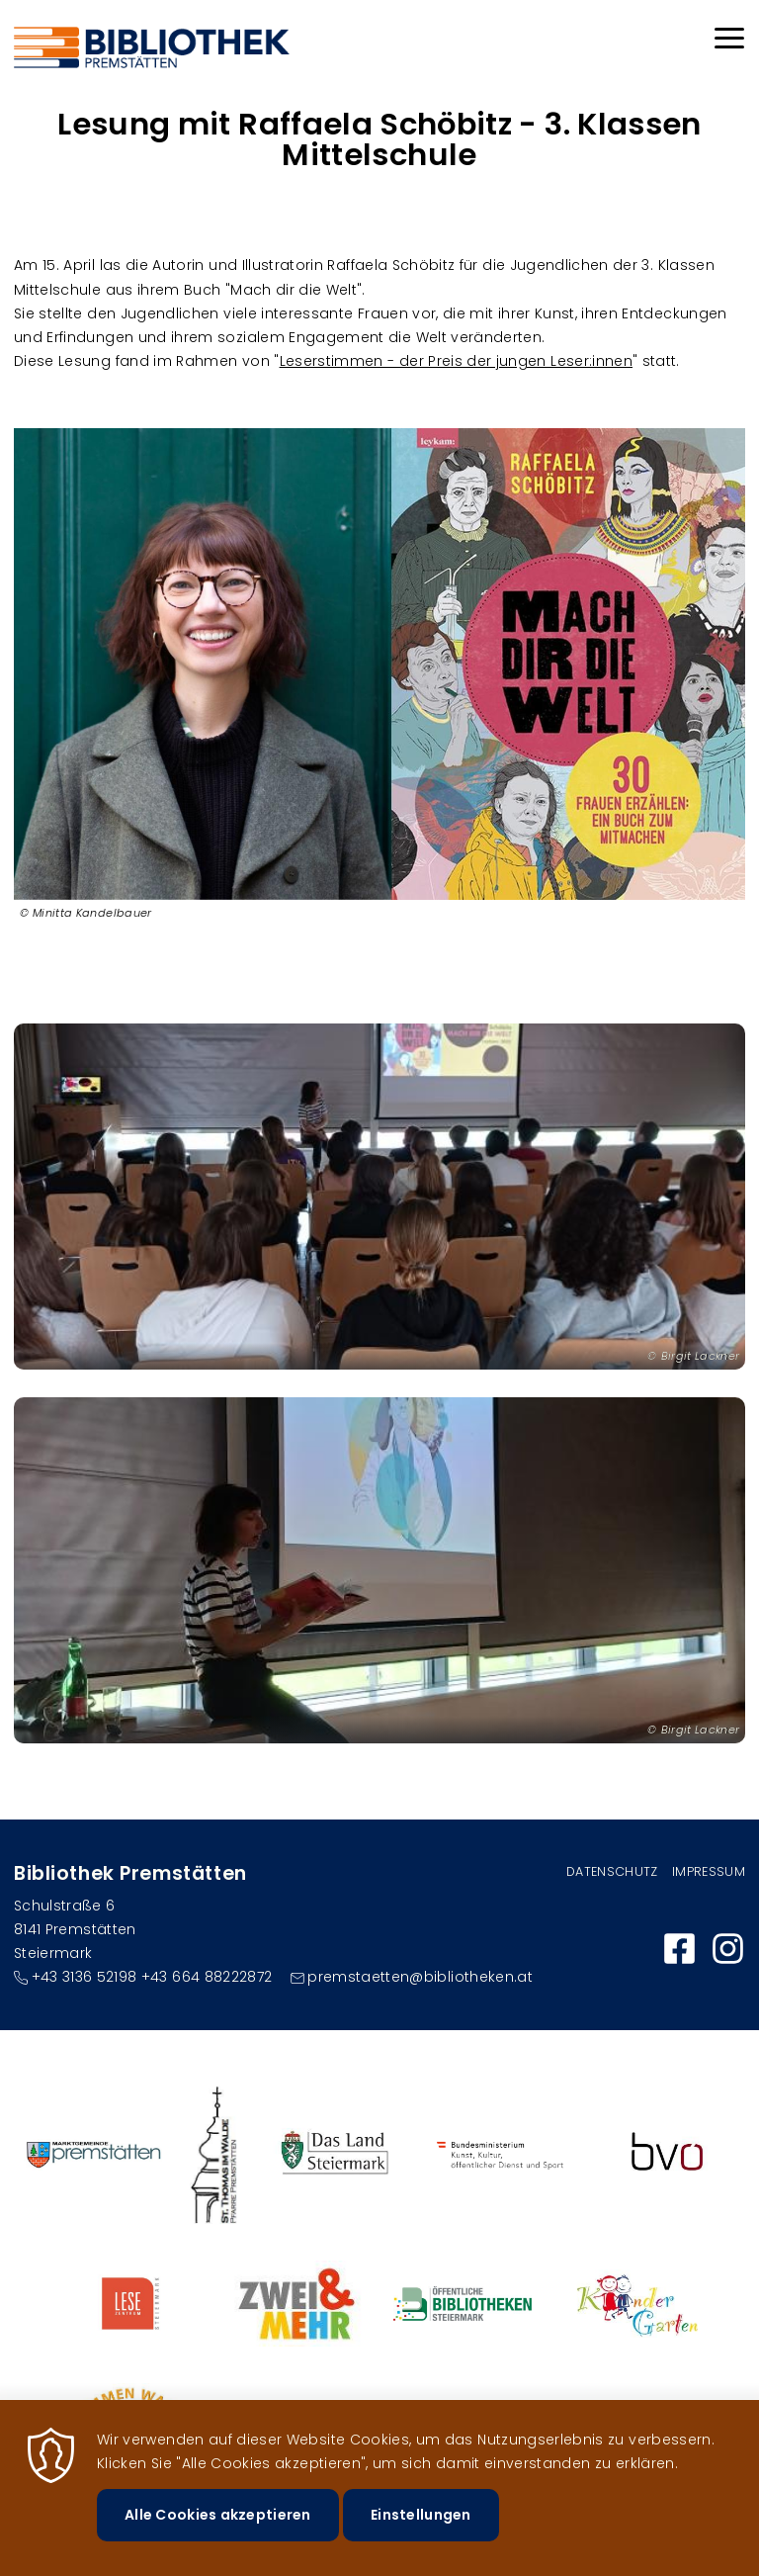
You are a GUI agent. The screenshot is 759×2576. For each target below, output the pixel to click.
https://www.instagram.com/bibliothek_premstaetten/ (728, 1948)
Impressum (708, 1871)
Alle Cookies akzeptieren (218, 2535)
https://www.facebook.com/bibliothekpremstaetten (679, 1948)
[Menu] (729, 41)
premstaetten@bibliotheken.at (420, 1977)
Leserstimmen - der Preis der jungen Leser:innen (456, 361)
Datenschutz (612, 1871)
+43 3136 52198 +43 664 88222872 (152, 1977)
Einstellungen (421, 2535)
